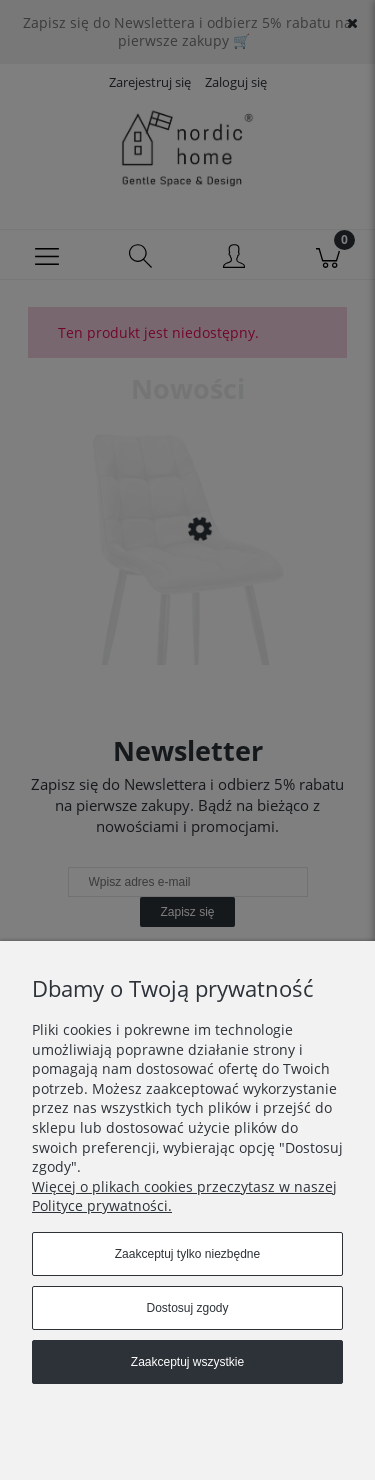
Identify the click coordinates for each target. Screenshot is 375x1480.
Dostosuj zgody (187, 1308)
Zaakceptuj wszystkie (187, 1362)
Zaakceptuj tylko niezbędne (187, 1254)
